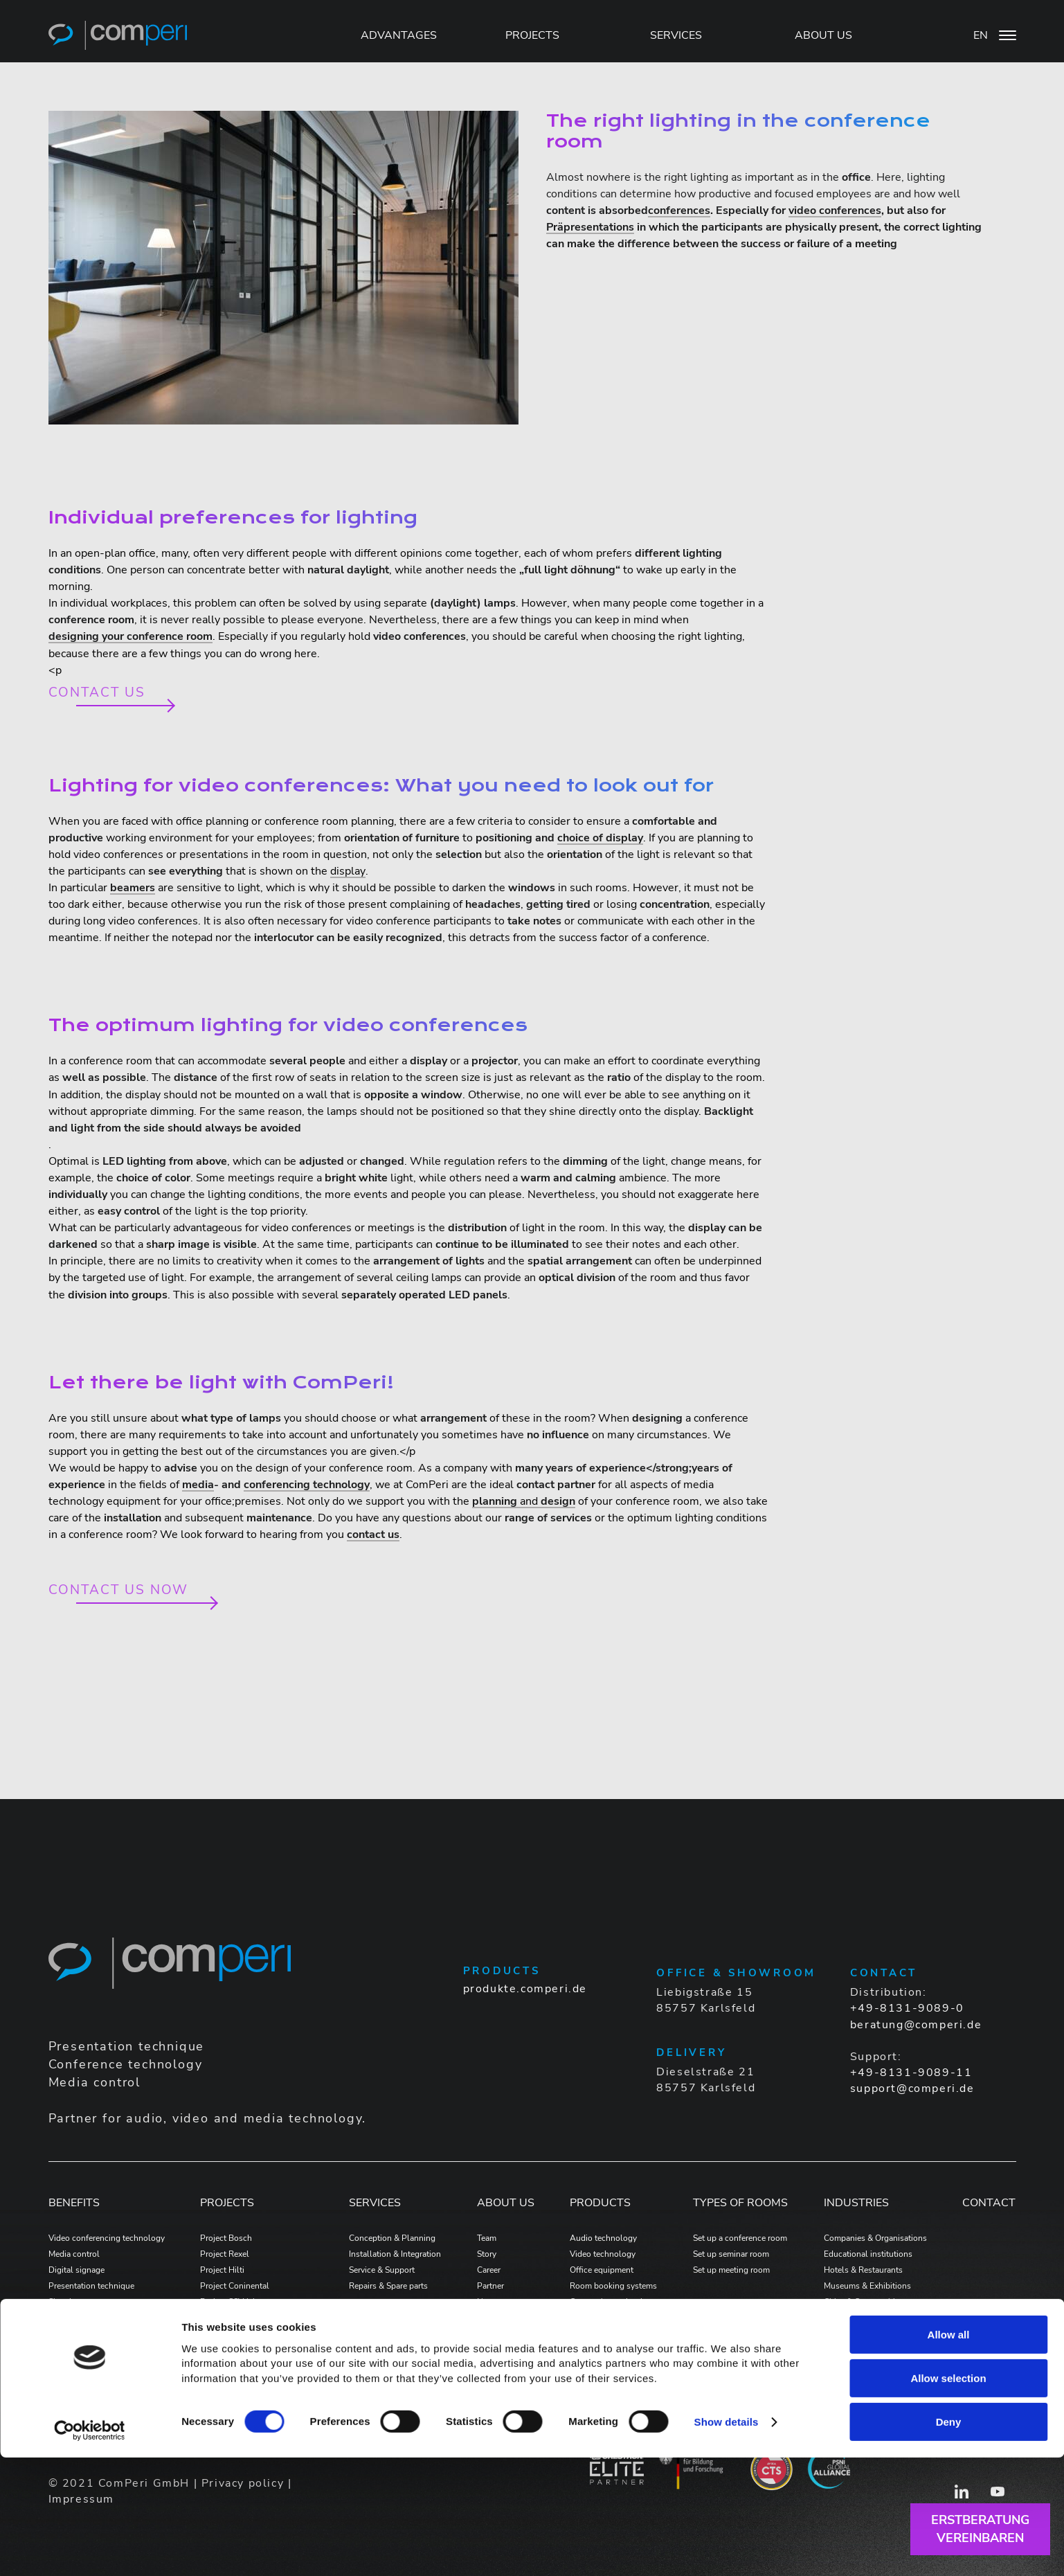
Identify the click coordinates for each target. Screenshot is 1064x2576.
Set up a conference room (740, 2238)
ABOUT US (823, 35)
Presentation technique (91, 2285)
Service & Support (382, 2269)
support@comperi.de (912, 2088)
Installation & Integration (395, 2254)
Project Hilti (222, 2269)
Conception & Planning (392, 2238)
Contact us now (118, 1590)
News (487, 2301)
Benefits (74, 2202)
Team (486, 2238)
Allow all (949, 2452)
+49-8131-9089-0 (907, 2008)
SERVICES (676, 35)
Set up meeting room (731, 2269)
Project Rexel (224, 2254)
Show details (726, 2540)
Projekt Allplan (228, 2366)
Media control (74, 2254)
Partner (490, 2285)
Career (489, 2269)
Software (586, 2334)
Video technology (602, 2254)
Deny (949, 2540)
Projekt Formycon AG (240, 2350)
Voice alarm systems (607, 2317)
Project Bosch (226, 2238)
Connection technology (613, 2301)
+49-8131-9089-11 (911, 2072)
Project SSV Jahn (231, 2301)
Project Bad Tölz (230, 2317)
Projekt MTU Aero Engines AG (256, 2334)
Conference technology (91, 2317)
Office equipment (601, 2269)
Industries (856, 2202)
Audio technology (603, 2238)
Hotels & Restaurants (863, 2269)
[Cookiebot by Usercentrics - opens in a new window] (89, 2549)
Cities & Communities (863, 2301)
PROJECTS (532, 35)
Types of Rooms (740, 2202)
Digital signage (76, 2269)
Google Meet (72, 2334)
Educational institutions (868, 2254)
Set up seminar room (731, 2254)
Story (486, 2254)
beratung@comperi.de (916, 2024)
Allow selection (948, 2496)
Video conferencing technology (106, 2238)
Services (375, 2202)
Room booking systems (613, 2285)
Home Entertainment (862, 2334)
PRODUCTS (600, 2202)
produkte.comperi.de (525, 1988)
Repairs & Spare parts (388, 2285)
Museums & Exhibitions (867, 2285)
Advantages (399, 35)
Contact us (96, 692)
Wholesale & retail (858, 2317)
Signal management (85, 2301)
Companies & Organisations (875, 2238)
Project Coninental (234, 2285)
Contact (989, 2202)
